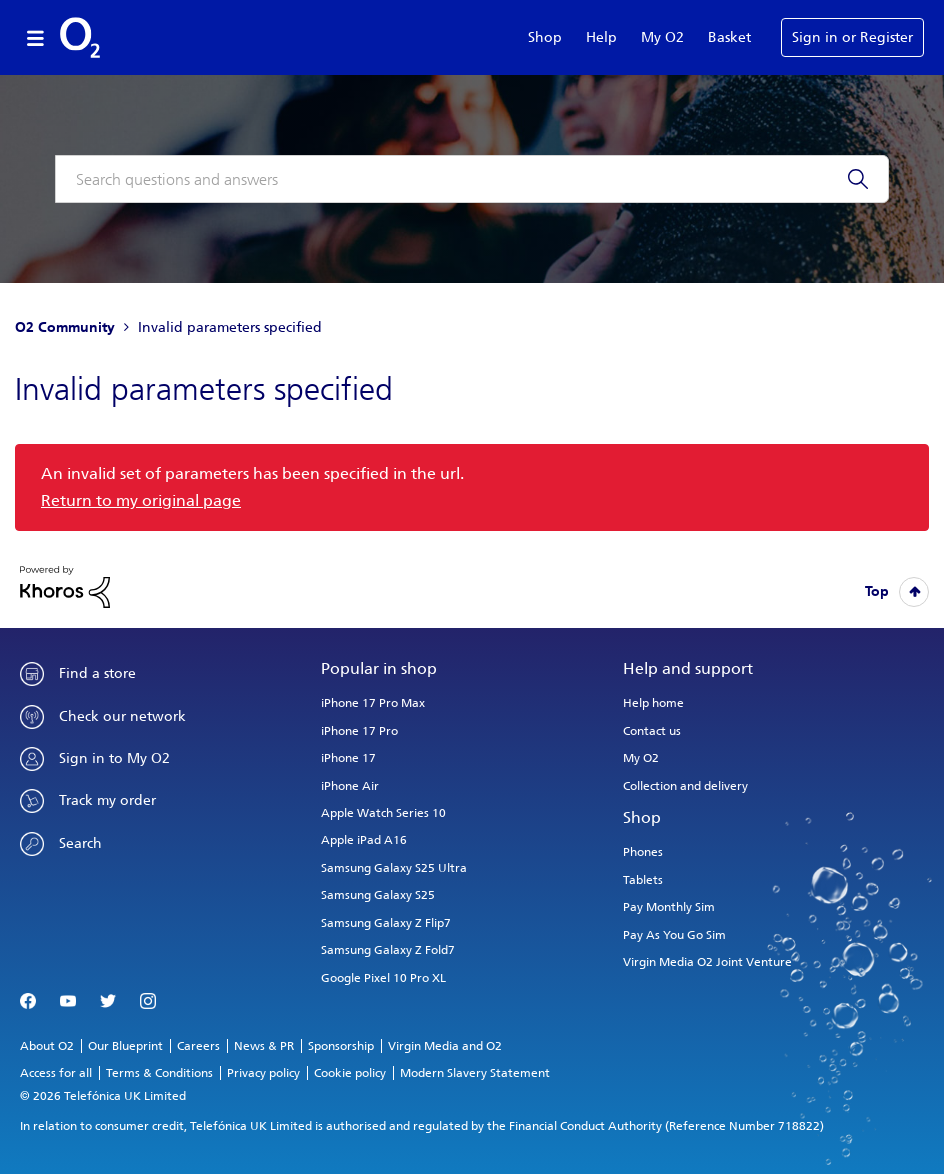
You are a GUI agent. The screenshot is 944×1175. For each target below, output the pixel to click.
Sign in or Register (852, 37)
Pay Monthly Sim (669, 907)
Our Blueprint (125, 1046)
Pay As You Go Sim (674, 935)
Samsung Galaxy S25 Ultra (394, 868)
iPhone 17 (348, 758)
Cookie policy (350, 1073)
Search (80, 843)
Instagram (148, 1002)
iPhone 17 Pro (359, 731)
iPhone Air (350, 786)
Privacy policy (263, 1073)
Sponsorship (341, 1046)
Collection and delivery (685, 786)
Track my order (107, 800)
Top (877, 591)
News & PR (264, 1046)
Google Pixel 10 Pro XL (383, 978)
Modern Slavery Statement (475, 1073)
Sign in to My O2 (114, 758)
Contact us (652, 731)
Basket (729, 37)
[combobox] (472, 179)
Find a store (97, 673)
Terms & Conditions (159, 1073)
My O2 (662, 37)
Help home (653, 703)
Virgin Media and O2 (445, 1046)
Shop (545, 37)
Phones (643, 852)
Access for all (56, 1073)
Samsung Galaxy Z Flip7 (386, 923)
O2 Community (65, 327)
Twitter (108, 1002)
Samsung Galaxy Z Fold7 (388, 950)
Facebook (28, 1002)
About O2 (47, 1046)
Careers (198, 1046)
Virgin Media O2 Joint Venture (707, 962)
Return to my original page (141, 500)
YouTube (68, 1002)
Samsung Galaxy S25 (378, 895)
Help (601, 37)
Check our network (122, 716)
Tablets (643, 880)
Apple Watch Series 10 (383, 813)
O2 (80, 38)
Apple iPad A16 (364, 840)
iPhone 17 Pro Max (373, 703)
